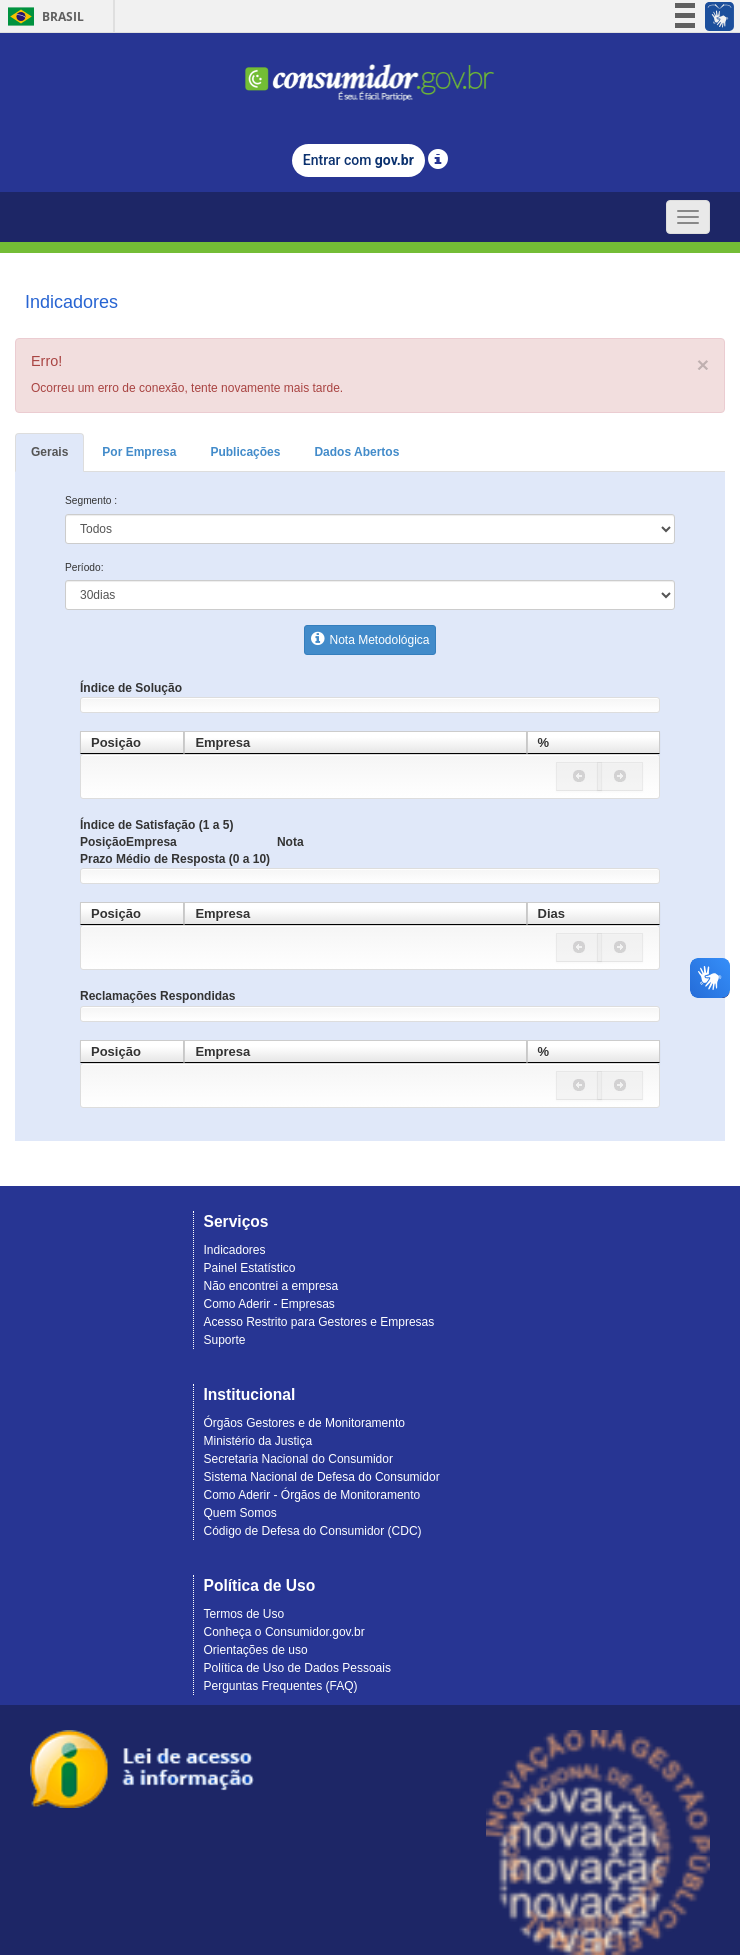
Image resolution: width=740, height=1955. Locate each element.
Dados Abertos (356, 452)
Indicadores (235, 1250)
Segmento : (91, 500)
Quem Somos (240, 1513)
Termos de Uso (244, 1614)
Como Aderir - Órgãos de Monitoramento (312, 1495)
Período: (84, 567)
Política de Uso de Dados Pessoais (297, 1668)
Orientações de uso (256, 1650)
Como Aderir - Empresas (269, 1304)
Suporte (225, 1340)
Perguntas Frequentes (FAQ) (281, 1686)
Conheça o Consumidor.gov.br (284, 1632)
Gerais (49, 452)
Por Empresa (139, 452)
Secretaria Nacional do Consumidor (298, 1459)
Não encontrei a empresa (271, 1286)
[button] (579, 776)
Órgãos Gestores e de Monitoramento (304, 1423)
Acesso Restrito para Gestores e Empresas (319, 1322)
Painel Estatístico (250, 1268)
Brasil (42, 16)
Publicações (245, 452)
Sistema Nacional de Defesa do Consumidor (322, 1477)
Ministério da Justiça (258, 1441)
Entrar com (358, 160)
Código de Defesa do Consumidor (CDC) (313, 1531)
